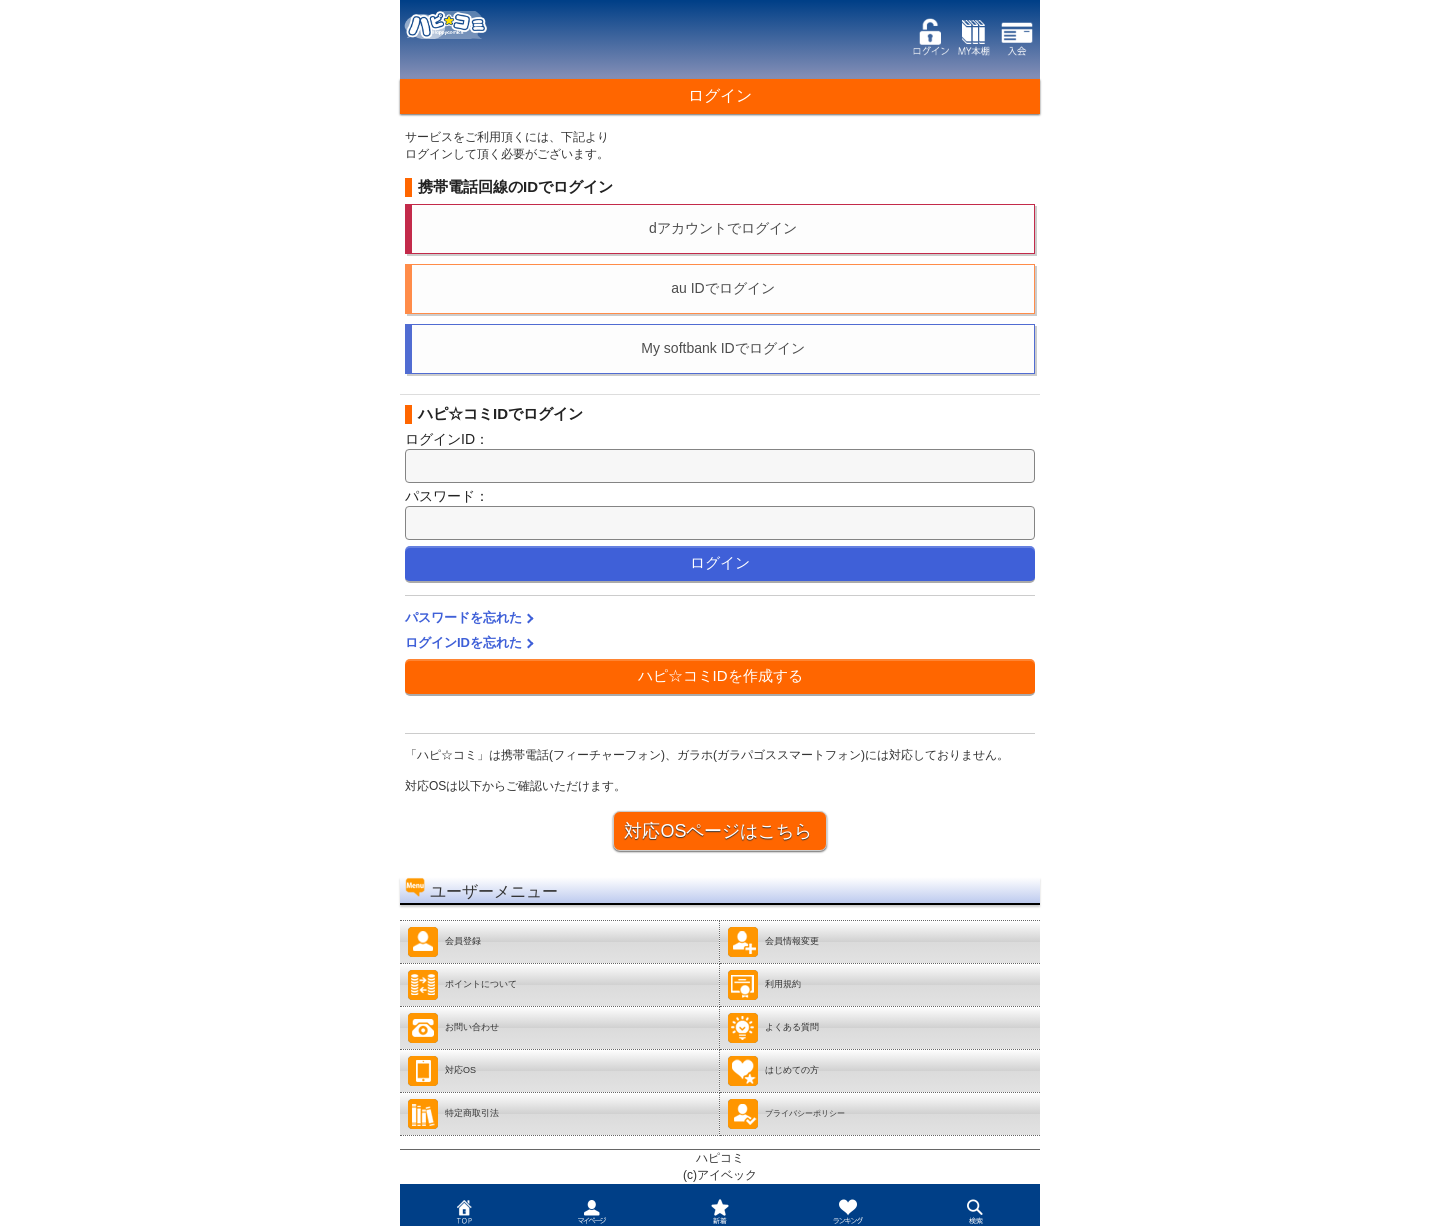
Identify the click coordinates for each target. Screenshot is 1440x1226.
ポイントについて (462, 985)
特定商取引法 (453, 1114)
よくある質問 (773, 1028)
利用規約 (764, 985)
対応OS (441, 1071)
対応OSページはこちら (718, 831)
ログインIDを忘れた (463, 642)
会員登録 (444, 942)
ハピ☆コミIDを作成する (720, 675)
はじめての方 (773, 1071)
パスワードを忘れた (463, 617)
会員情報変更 (773, 942)
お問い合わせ (453, 1028)
